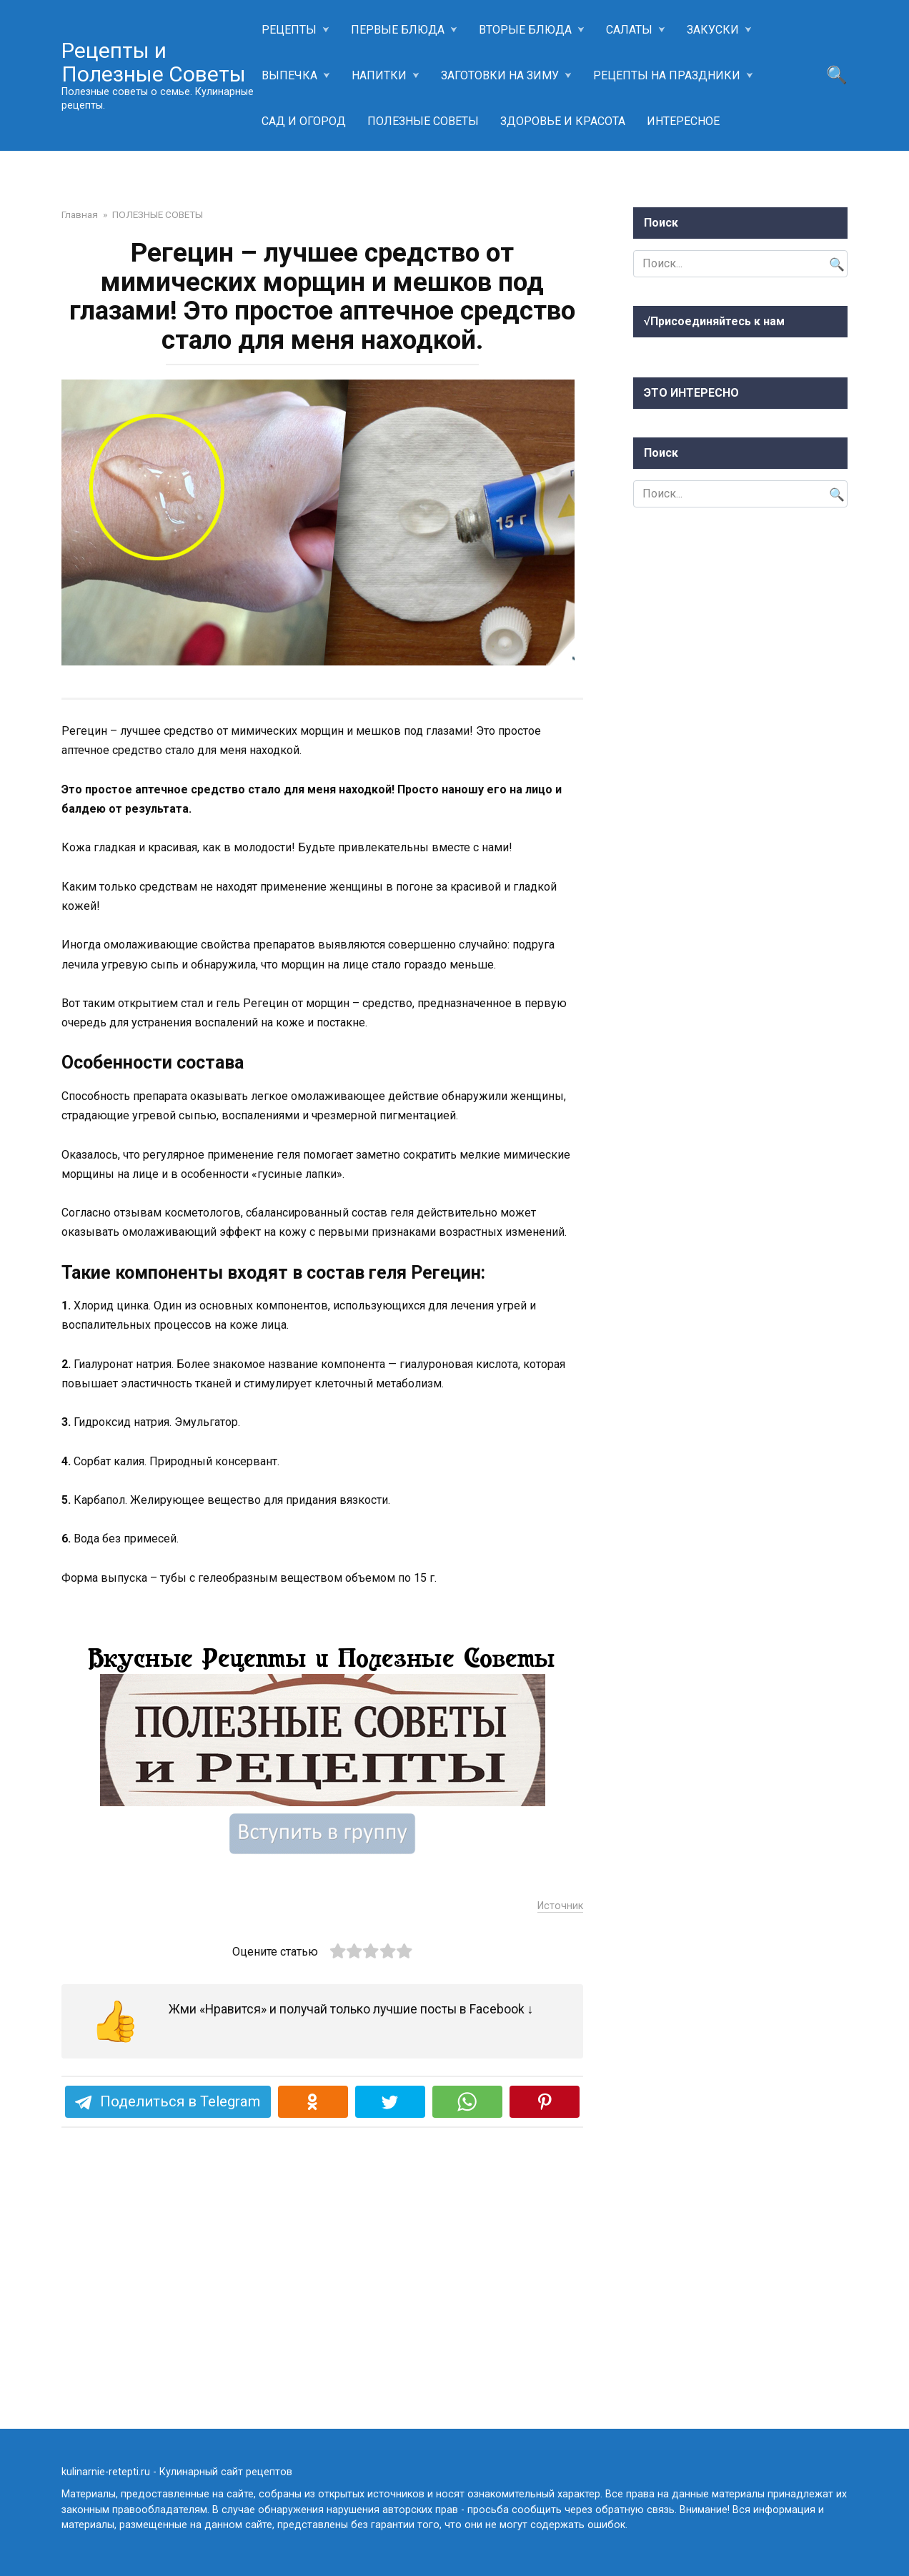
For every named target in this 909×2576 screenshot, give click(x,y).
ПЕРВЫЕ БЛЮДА (397, 29)
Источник (560, 2150)
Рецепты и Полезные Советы (153, 62)
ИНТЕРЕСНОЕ (683, 121)
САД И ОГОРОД (304, 121)
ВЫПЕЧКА (289, 75)
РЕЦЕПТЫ (289, 29)
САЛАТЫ (629, 29)
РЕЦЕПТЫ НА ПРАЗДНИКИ (666, 75)
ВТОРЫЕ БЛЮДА (525, 29)
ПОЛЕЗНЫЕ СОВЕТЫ (423, 121)
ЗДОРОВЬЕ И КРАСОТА (562, 121)
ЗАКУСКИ (713, 29)
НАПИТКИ (379, 75)
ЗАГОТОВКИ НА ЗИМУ (500, 75)
